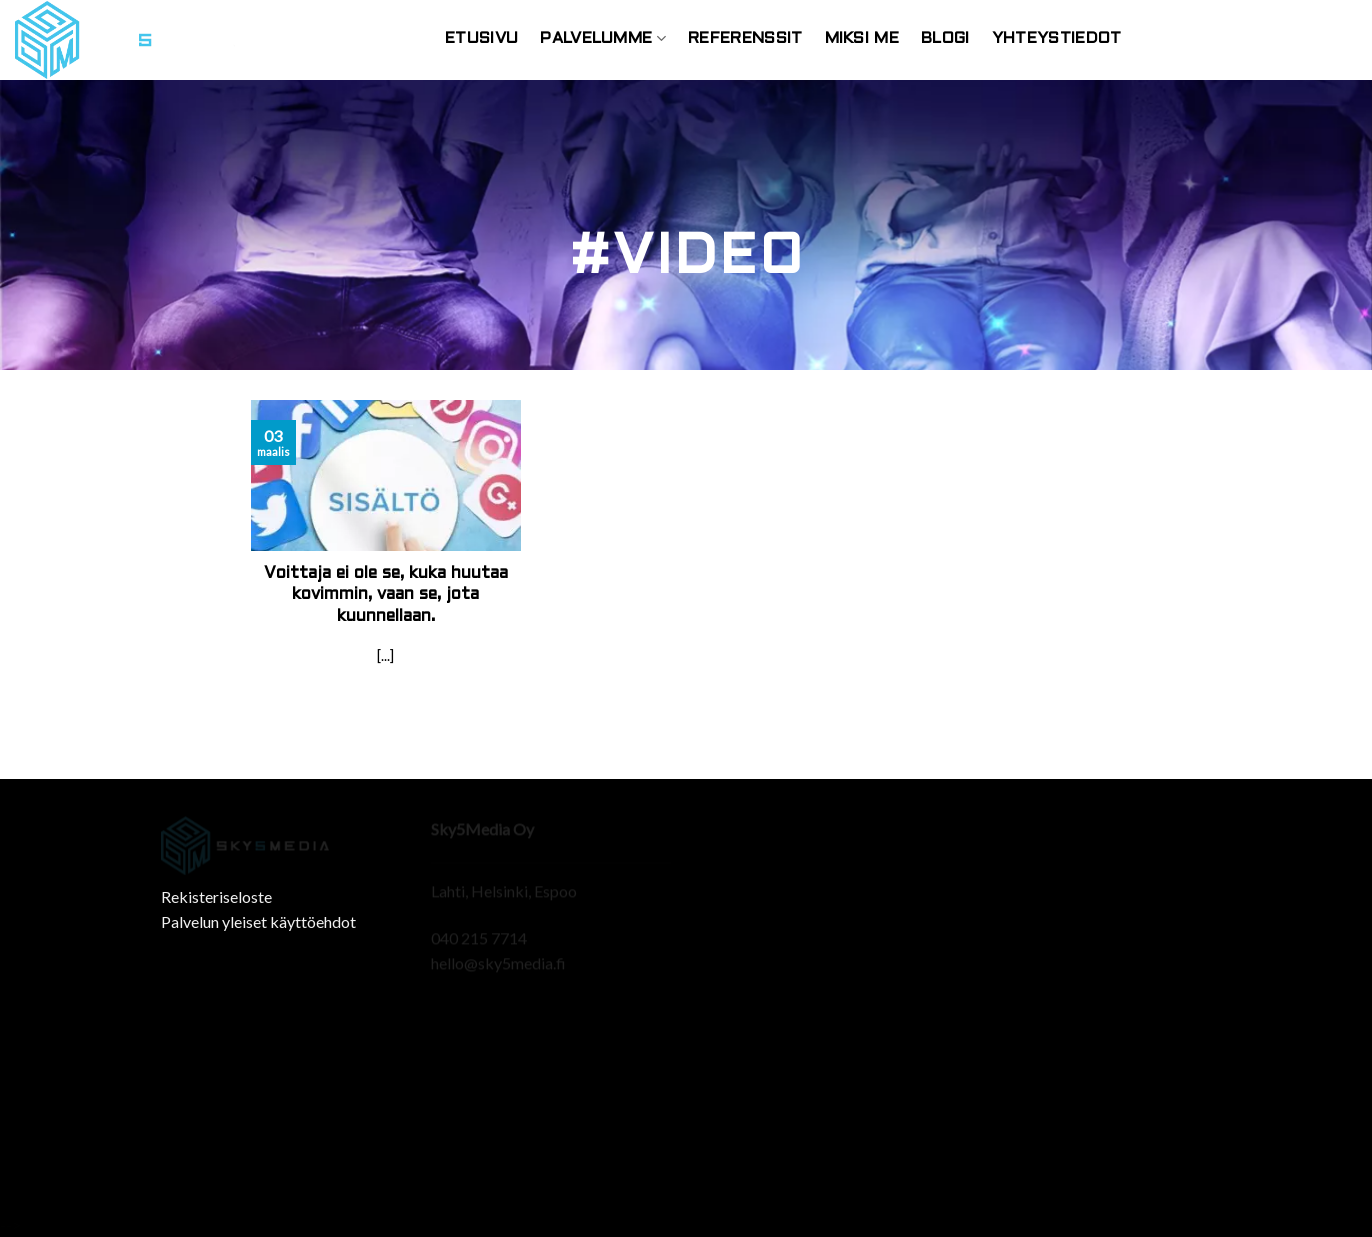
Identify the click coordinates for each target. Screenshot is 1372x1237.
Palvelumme (603, 38)
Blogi (945, 38)
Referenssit (745, 38)
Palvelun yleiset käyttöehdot (258, 921)
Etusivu (481, 38)
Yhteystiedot (1057, 38)
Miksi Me (862, 38)
